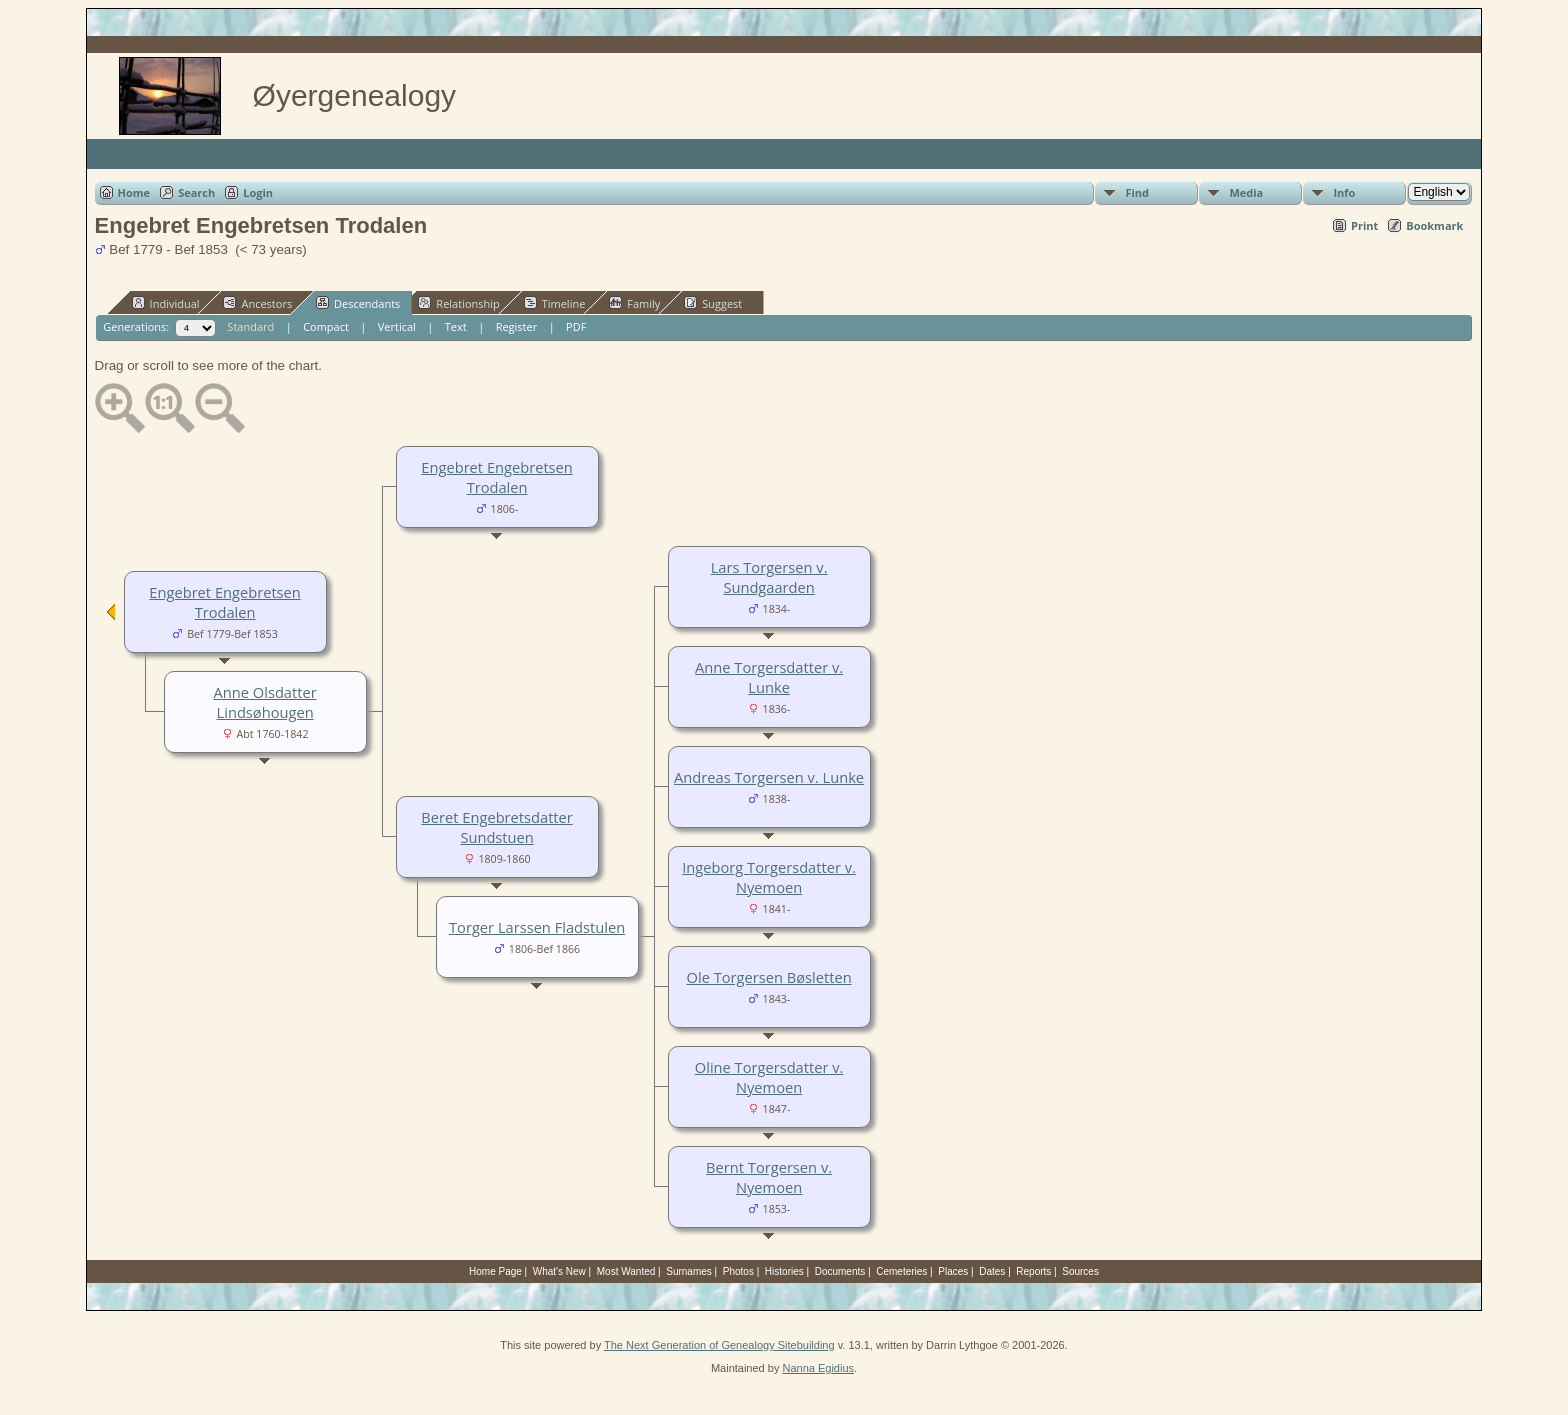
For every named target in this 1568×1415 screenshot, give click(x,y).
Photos (738, 1271)
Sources (1080, 1271)
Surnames (689, 1271)
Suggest (713, 303)
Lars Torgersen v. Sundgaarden (769, 577)
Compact (326, 326)
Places (953, 1271)
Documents (840, 1271)
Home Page (495, 1271)
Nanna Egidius (818, 1368)
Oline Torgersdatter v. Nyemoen (769, 1077)
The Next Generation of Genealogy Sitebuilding (719, 1345)
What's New (559, 1271)
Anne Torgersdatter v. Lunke (769, 677)
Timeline (555, 303)
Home (134, 192)
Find (1137, 192)
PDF (576, 326)
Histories (784, 1271)
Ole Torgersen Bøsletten (769, 977)
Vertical (397, 326)
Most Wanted (626, 1271)
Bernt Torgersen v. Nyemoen (769, 1177)
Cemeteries (901, 1271)
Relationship (458, 303)
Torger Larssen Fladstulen (537, 927)
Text (456, 326)
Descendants (358, 303)
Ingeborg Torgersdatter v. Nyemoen (769, 877)
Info (1344, 192)
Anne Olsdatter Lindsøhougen (265, 702)
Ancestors (257, 303)
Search (196, 192)
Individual (166, 303)
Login (258, 192)
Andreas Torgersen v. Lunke (769, 777)
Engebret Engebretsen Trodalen (496, 477)
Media (1246, 192)
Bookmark (1434, 225)
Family (634, 303)
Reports (1033, 1271)
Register (517, 326)
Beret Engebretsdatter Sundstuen (496, 827)
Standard (250, 326)
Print (1364, 225)
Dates (992, 1271)
